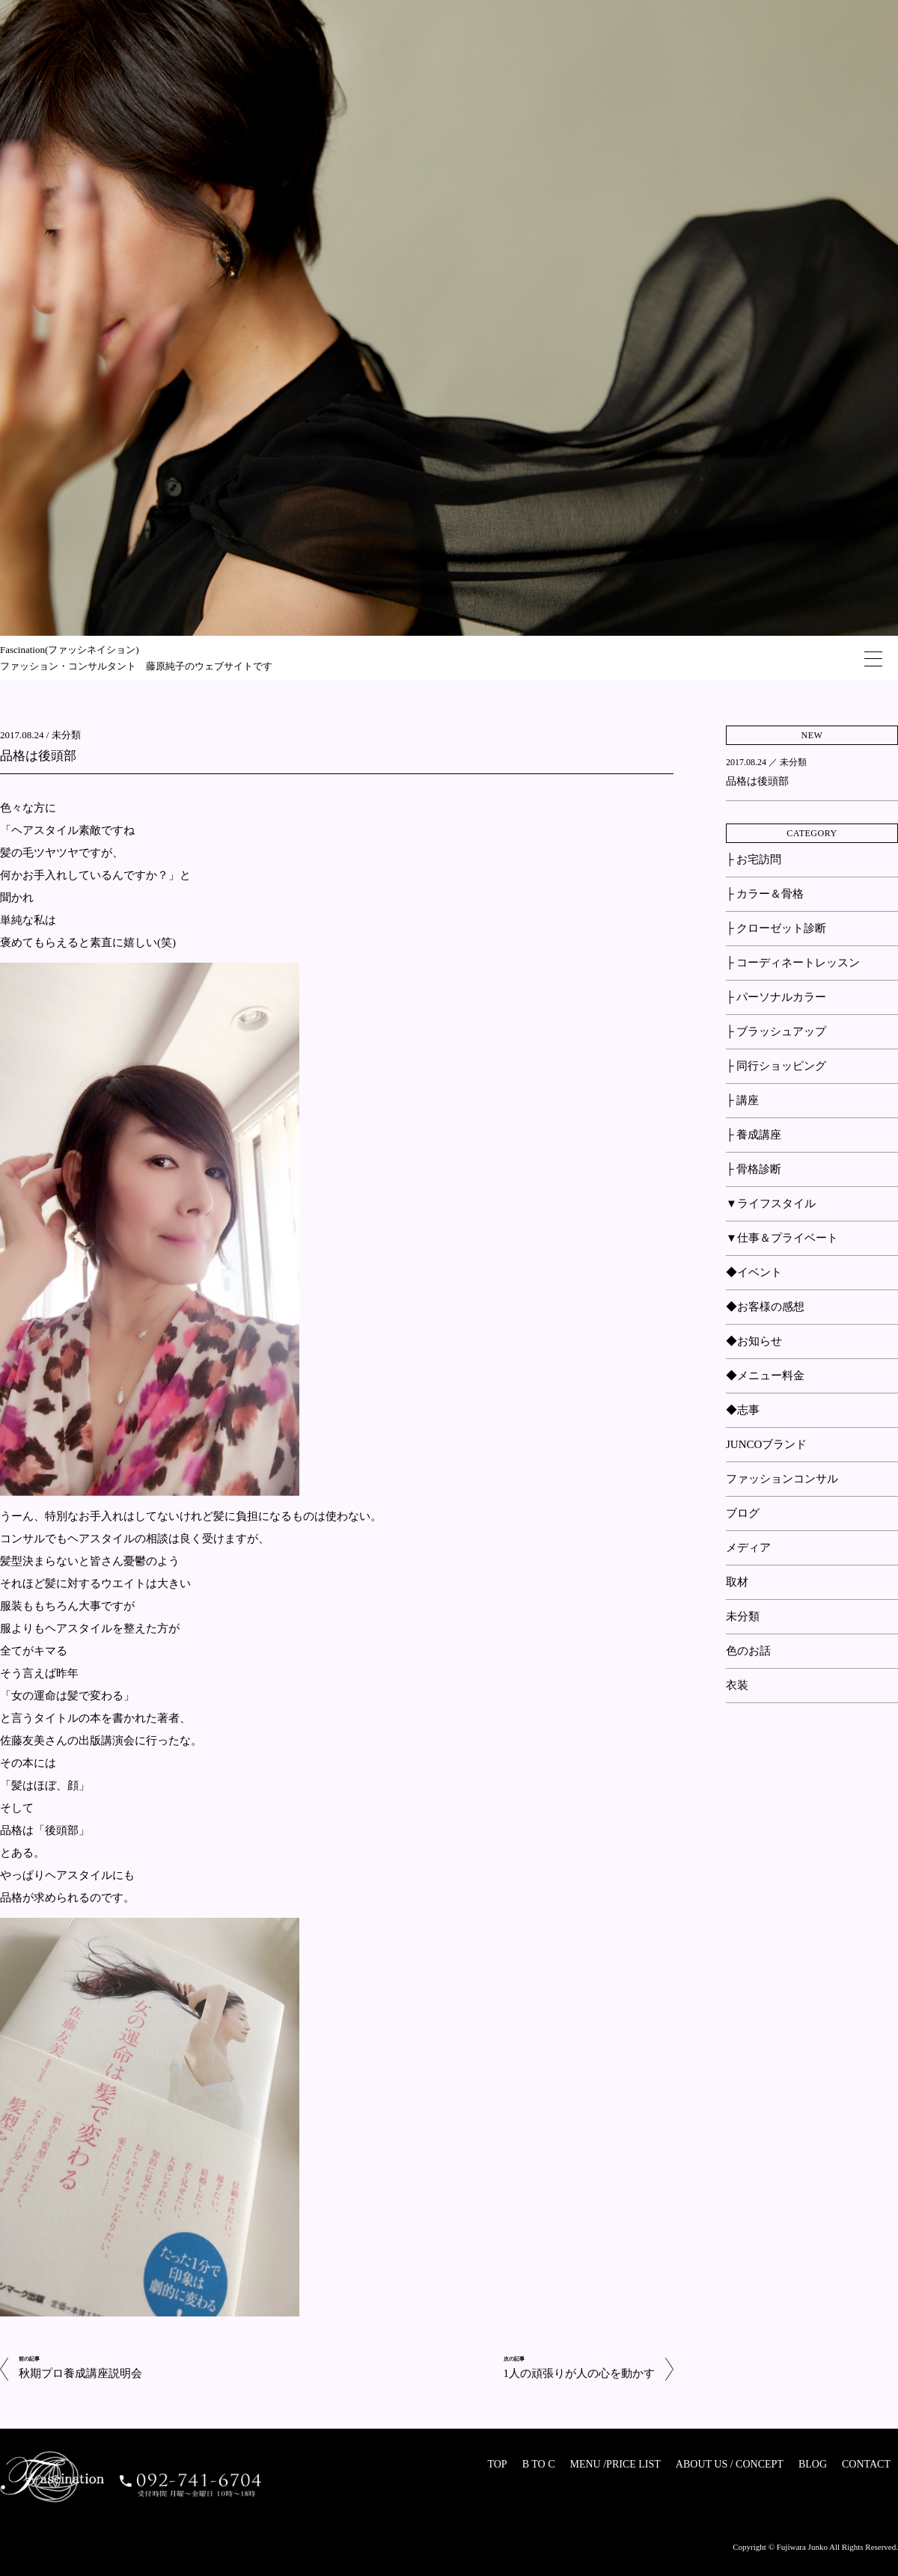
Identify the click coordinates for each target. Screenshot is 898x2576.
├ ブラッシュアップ (776, 1031)
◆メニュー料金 (765, 1375)
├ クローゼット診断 (776, 928)
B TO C (538, 2464)
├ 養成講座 (753, 1135)
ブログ (743, 1513)
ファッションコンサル (782, 1479)
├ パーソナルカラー (776, 997)
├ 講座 (742, 1100)
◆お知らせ (754, 1341)
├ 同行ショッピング (776, 1066)
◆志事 (743, 1410)
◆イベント (754, 1272)
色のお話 (748, 1651)
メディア (748, 1548)
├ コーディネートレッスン (793, 963)
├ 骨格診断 (753, 1169)
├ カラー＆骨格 (765, 894)
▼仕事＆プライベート (782, 1238)
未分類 (66, 734)
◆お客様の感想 (765, 1307)
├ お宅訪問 (753, 859)
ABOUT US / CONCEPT (730, 2464)
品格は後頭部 (38, 756)
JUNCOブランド (766, 1444)
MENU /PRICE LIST (614, 2464)
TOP (497, 2464)
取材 (737, 1582)
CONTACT (866, 2464)
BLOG (812, 2464)
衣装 (737, 1685)
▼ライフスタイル (771, 1203)
